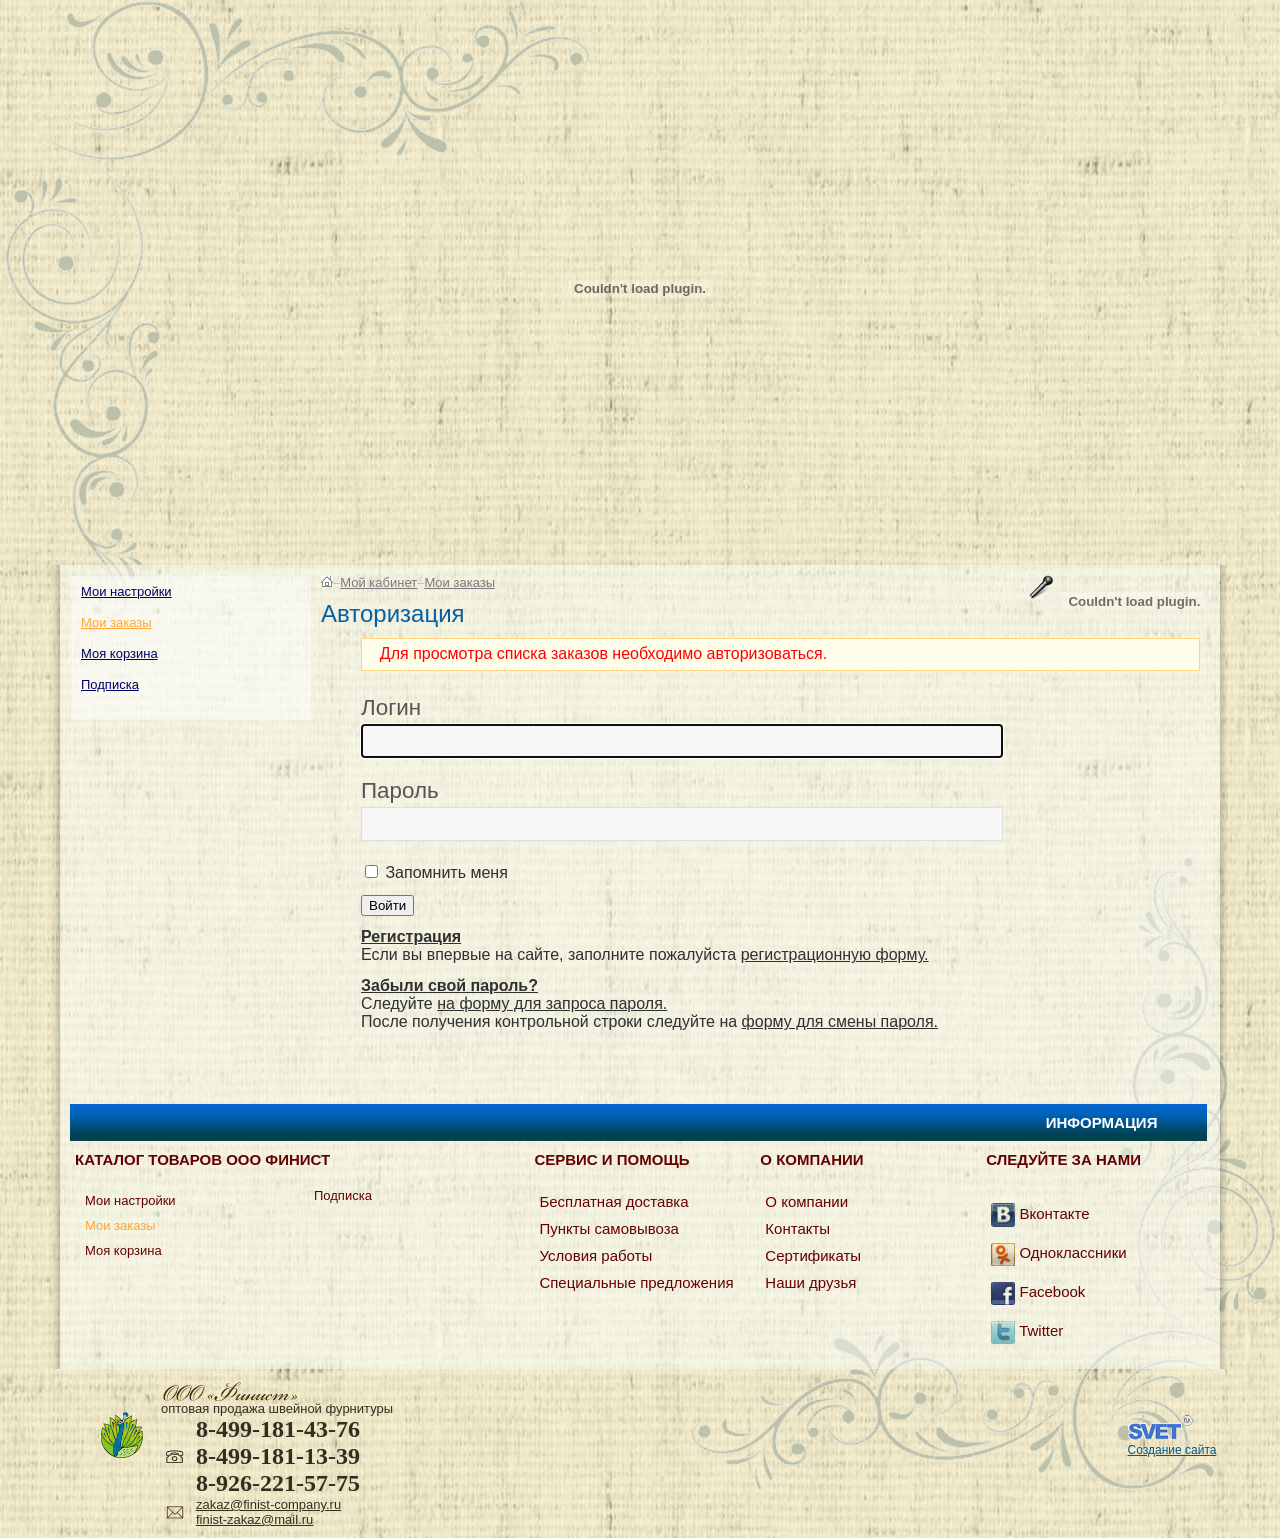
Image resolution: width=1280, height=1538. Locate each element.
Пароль (400, 790)
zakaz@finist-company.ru (268, 1504)
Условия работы (595, 1255)
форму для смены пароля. (840, 1021)
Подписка (110, 684)
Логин (391, 707)
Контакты (797, 1228)
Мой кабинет (378, 582)
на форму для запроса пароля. (552, 1003)
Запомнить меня (444, 872)
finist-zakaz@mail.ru (254, 1519)
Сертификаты (813, 1255)
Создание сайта (1172, 1450)
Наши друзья (810, 1282)
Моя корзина (119, 653)
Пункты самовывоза (609, 1228)
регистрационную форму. (835, 954)
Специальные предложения (636, 1282)
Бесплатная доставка (613, 1201)
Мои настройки (126, 591)
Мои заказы (116, 622)
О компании (806, 1201)
